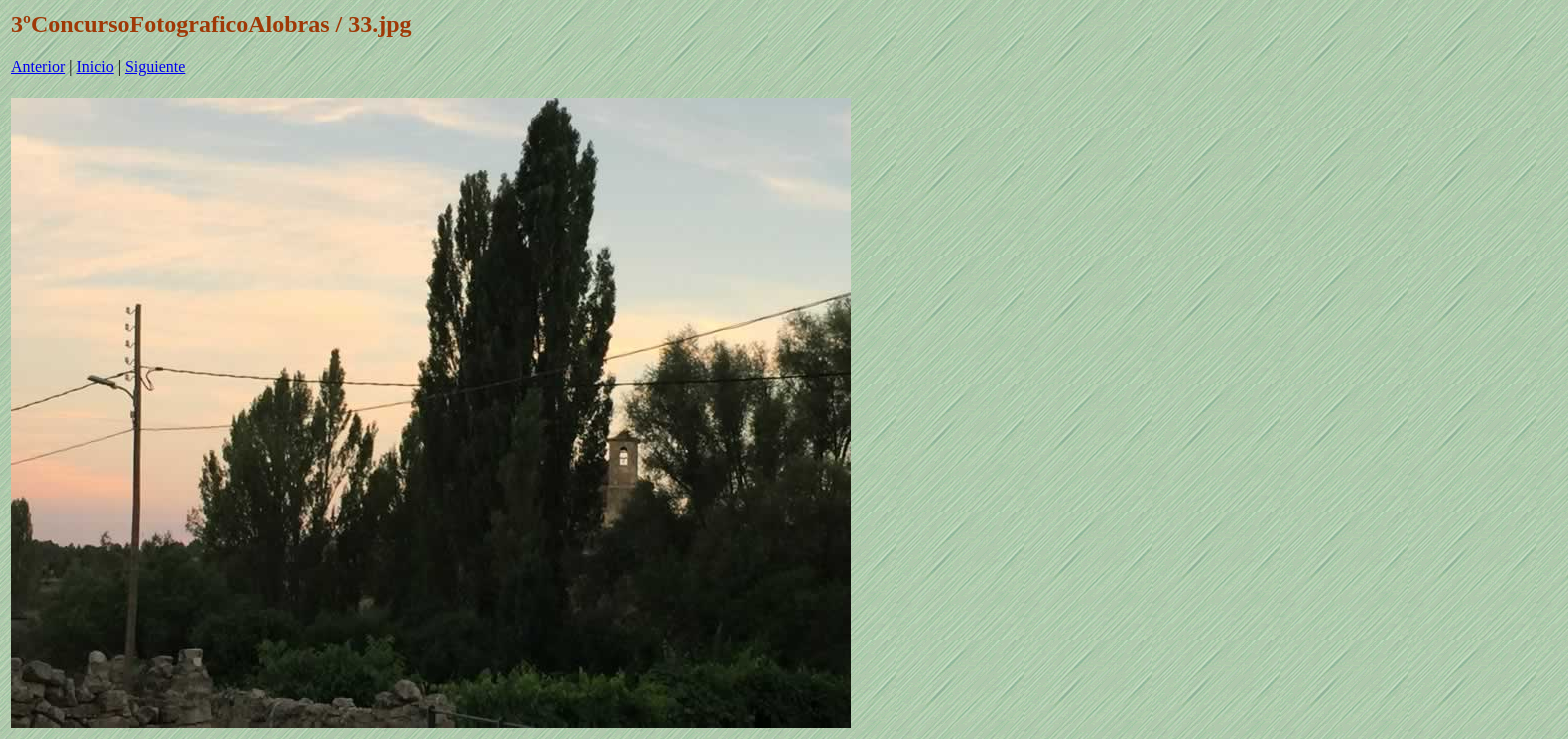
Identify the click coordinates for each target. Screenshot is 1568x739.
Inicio (94, 66)
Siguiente (155, 66)
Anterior (38, 66)
